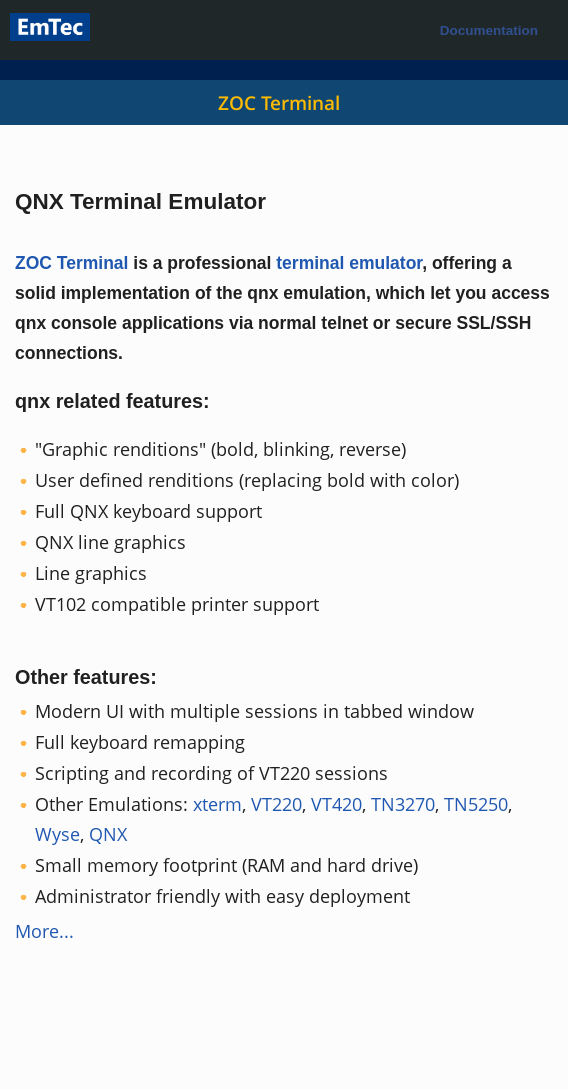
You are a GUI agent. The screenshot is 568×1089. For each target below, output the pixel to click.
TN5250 (476, 804)
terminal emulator (349, 263)
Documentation (489, 30)
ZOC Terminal (279, 103)
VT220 (276, 804)
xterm (217, 804)
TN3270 (403, 804)
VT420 (336, 804)
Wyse (57, 834)
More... (44, 931)
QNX (108, 834)
